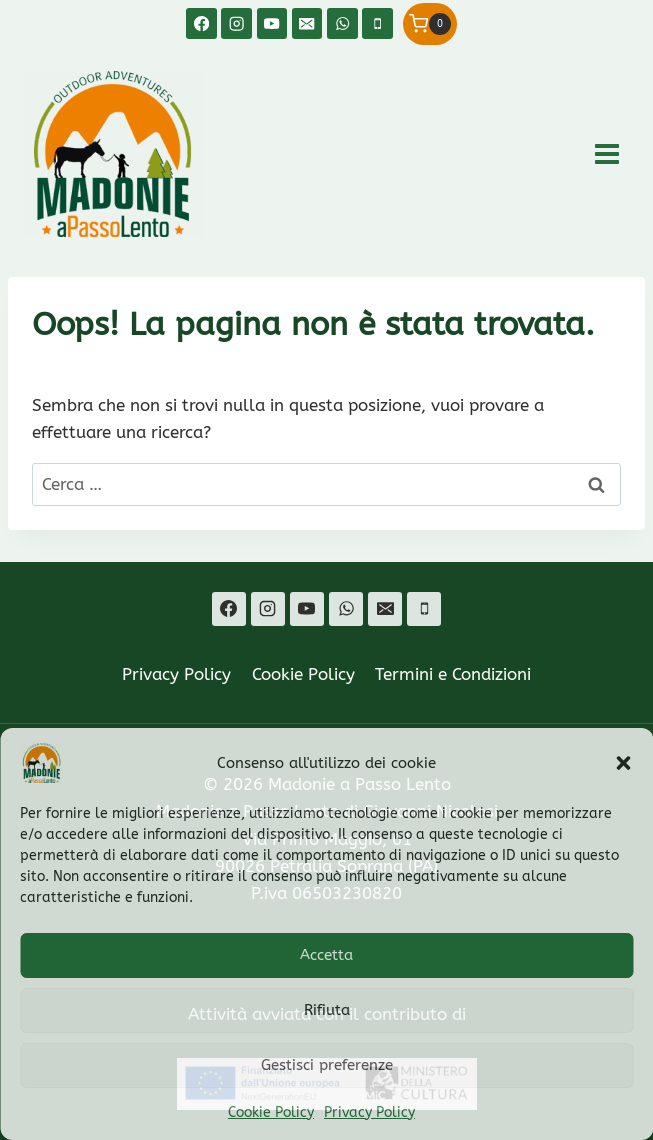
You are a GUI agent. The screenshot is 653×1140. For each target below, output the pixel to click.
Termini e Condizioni (453, 674)
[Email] (307, 23)
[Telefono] (377, 23)
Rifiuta (327, 1010)
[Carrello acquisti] (430, 24)
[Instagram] (236, 23)
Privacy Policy (369, 1112)
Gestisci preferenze (327, 1065)
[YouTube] (272, 23)
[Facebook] (201, 23)
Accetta (326, 955)
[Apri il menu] (606, 153)
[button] (623, 763)
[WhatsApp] (342, 23)
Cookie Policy (271, 1112)
